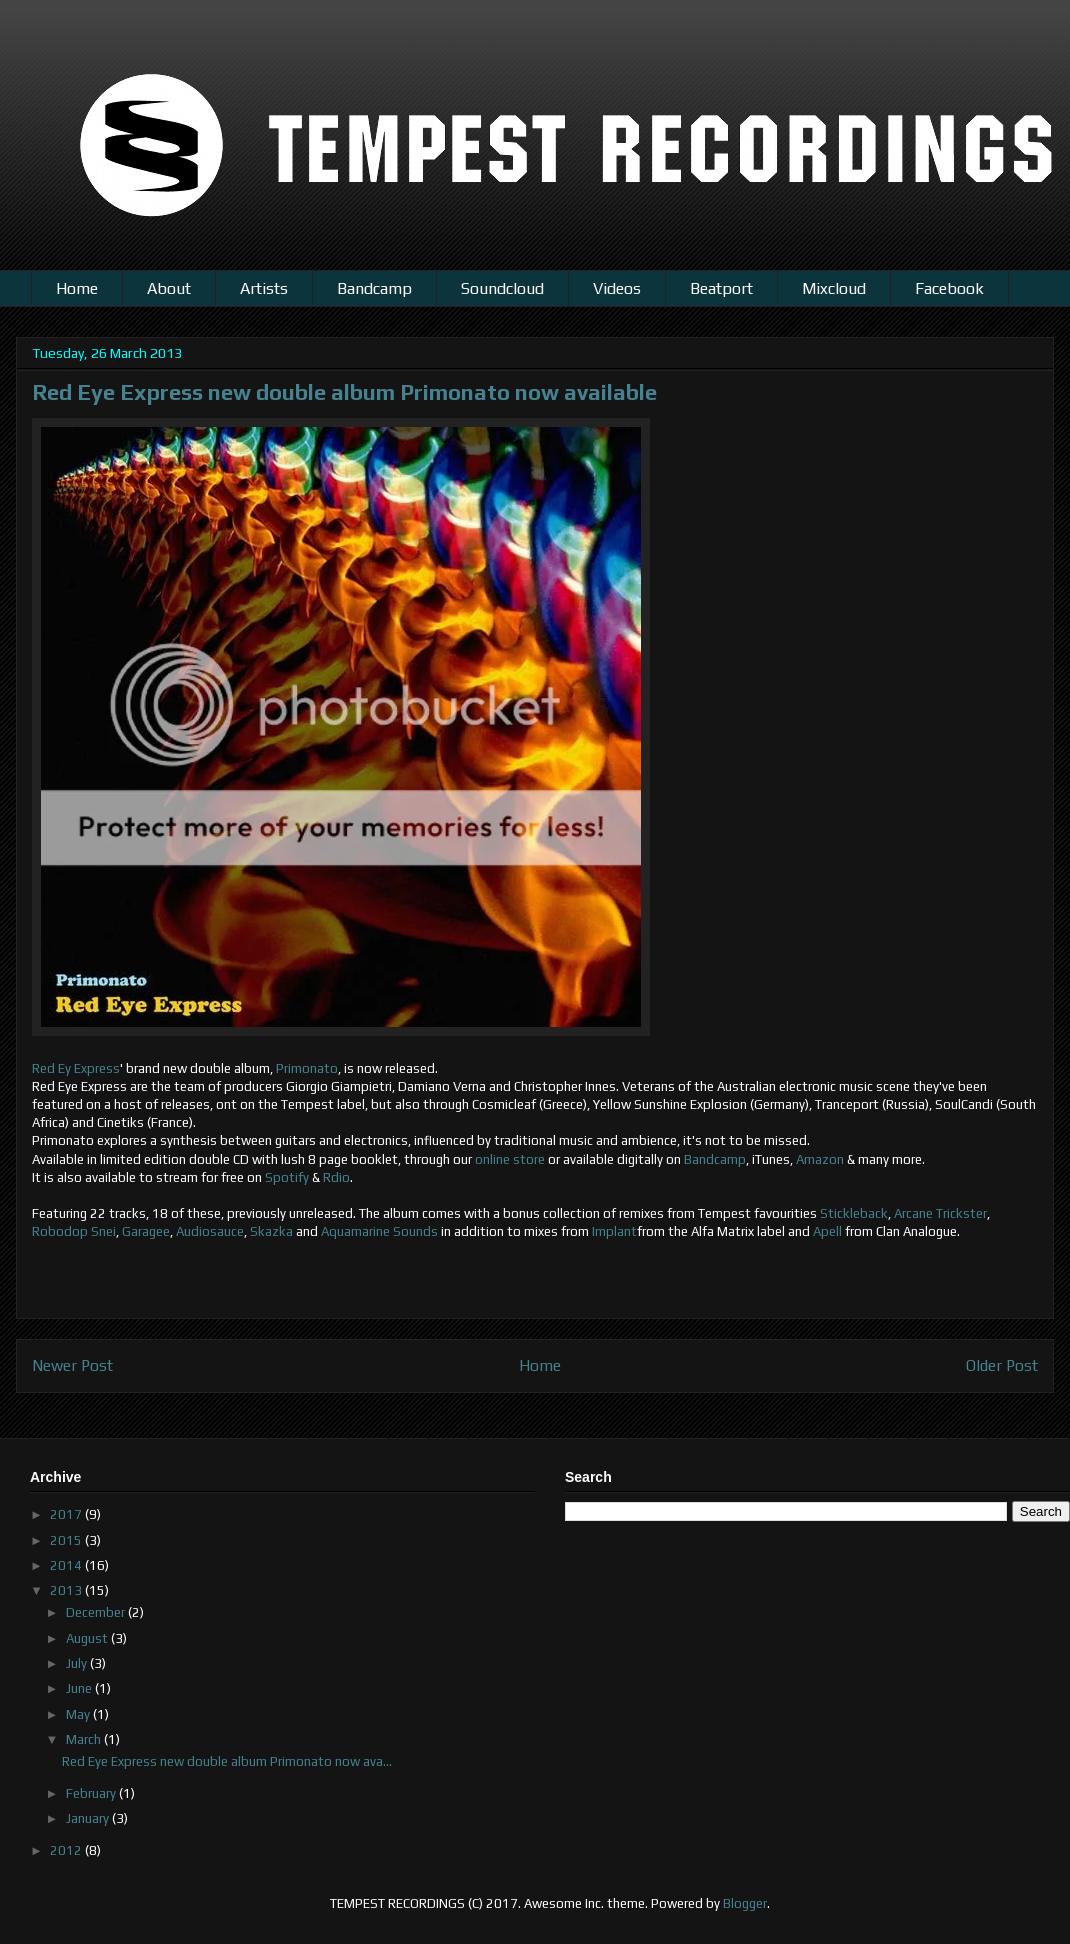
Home (77, 288)
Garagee (146, 1231)
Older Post (1002, 1365)
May (79, 1714)
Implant (614, 1231)
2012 (67, 1850)
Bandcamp (374, 288)
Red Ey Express (76, 1068)
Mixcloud (834, 288)
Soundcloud (502, 288)
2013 (67, 1590)
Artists (264, 288)
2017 (67, 1514)
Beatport (721, 288)
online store (510, 1159)
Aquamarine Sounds (379, 1231)
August (88, 1638)
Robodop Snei (74, 1231)
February (92, 1793)
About (169, 288)
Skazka (271, 1231)
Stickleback (854, 1213)
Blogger (745, 1903)
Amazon (820, 1159)
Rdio (336, 1177)
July (78, 1663)
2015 (67, 1540)
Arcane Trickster (940, 1213)
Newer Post (72, 1365)
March (85, 1739)
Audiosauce (210, 1231)
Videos (617, 288)
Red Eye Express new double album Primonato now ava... (227, 1761)
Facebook (949, 288)
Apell (827, 1231)
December (97, 1612)
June (80, 1688)
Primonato (307, 1068)
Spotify (287, 1177)
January (89, 1818)
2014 (67, 1565)
